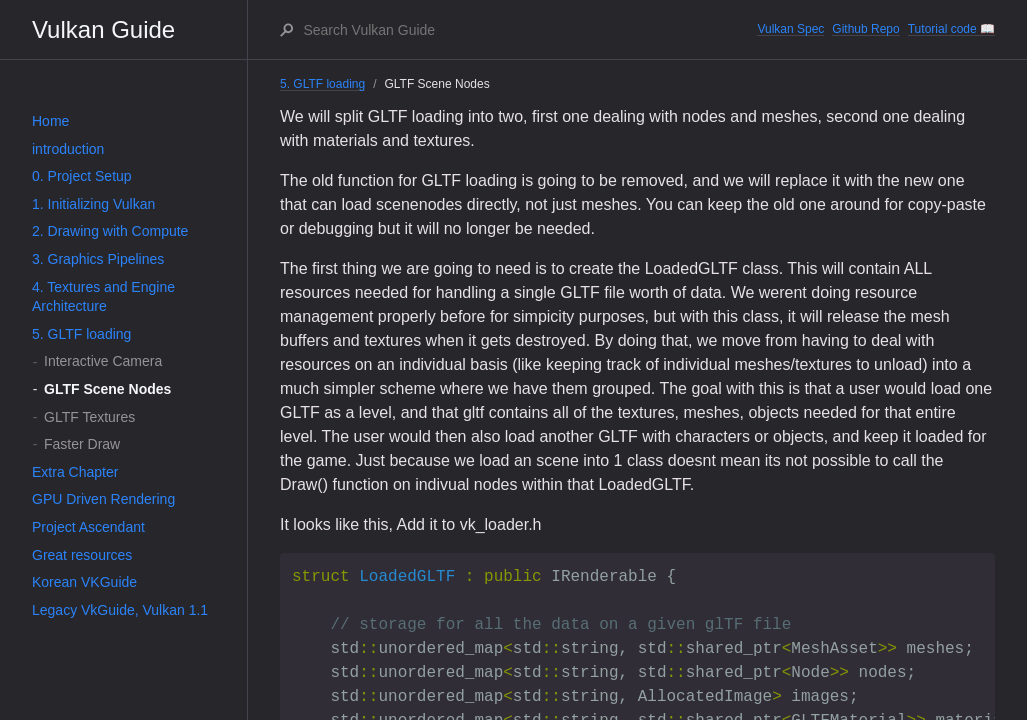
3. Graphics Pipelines (98, 259)
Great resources (82, 555)
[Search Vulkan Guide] (529, 30)
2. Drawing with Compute (110, 231)
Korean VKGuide (84, 582)
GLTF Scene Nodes (107, 389)
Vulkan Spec (790, 29)
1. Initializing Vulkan (93, 204)
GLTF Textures (89, 417)
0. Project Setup (82, 176)
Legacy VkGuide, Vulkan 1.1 (120, 610)
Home (50, 121)
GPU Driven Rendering (103, 499)
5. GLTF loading (81, 334)
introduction (68, 149)
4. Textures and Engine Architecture (103, 297)
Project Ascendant (88, 527)
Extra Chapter (75, 472)
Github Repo (865, 29)
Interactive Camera (103, 361)
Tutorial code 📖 (951, 29)
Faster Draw (82, 444)
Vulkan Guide (103, 29)
